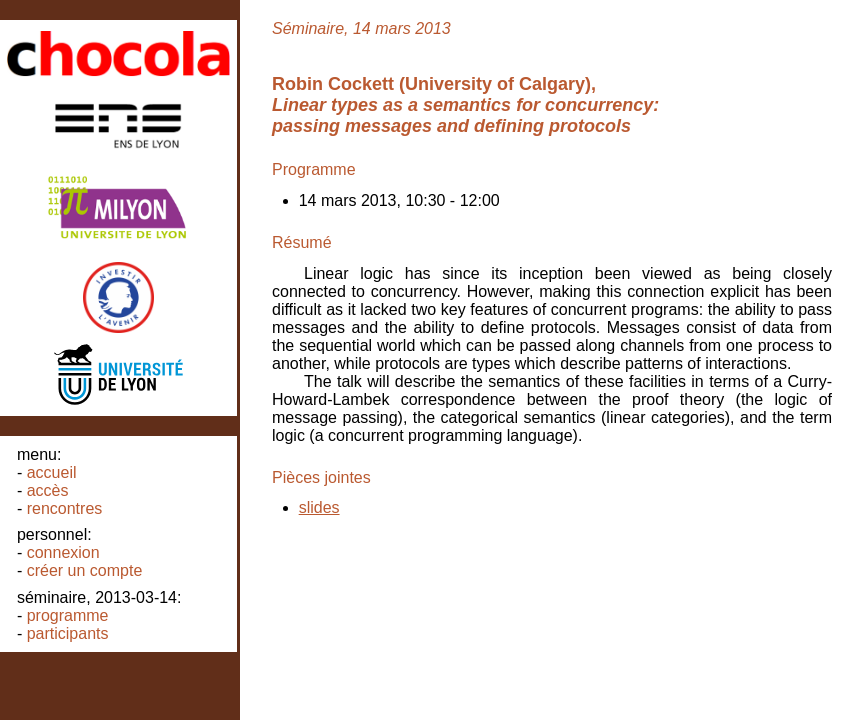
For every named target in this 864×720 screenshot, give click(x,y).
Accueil (52, 472)
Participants (68, 633)
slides (319, 507)
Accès (48, 490)
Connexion (63, 552)
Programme (68, 615)
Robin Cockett (333, 84)
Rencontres (65, 508)
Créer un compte (85, 570)
